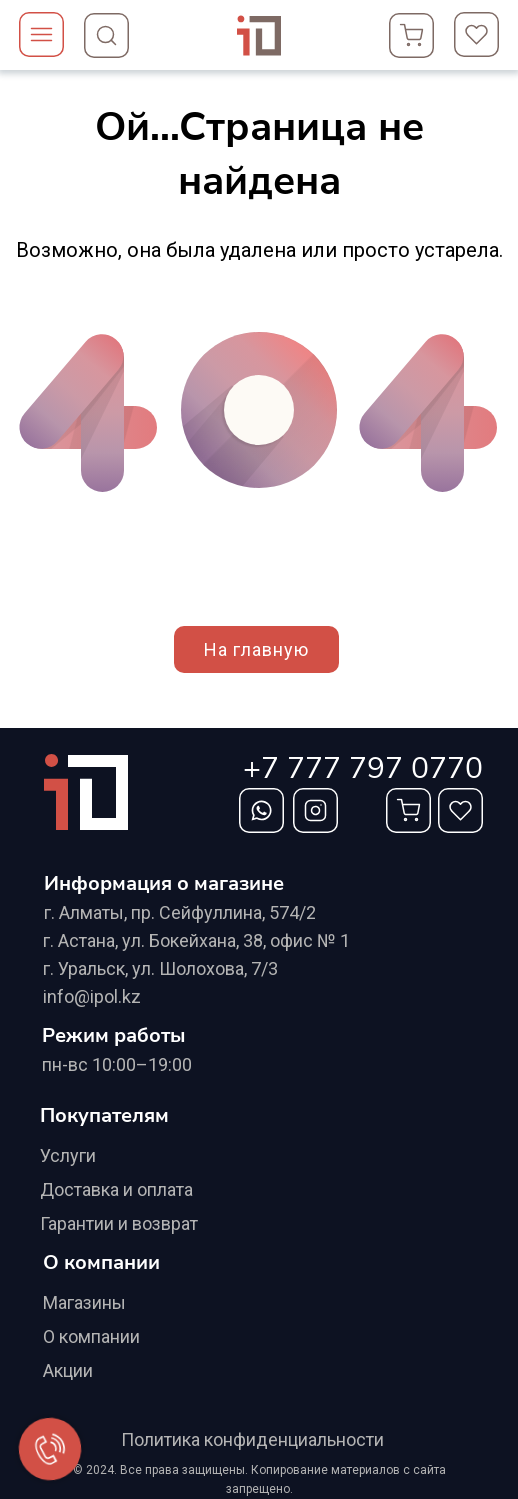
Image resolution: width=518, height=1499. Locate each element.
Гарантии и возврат (119, 1223)
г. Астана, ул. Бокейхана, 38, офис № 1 (196, 940)
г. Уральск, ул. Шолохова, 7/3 (160, 968)
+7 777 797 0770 (363, 768)
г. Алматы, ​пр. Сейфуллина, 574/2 (180, 912)
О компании (91, 1336)
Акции (68, 1370)
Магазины (84, 1302)
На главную (256, 649)
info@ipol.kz (92, 996)
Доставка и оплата (116, 1189)
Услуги (68, 1155)
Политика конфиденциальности (252, 1439)
